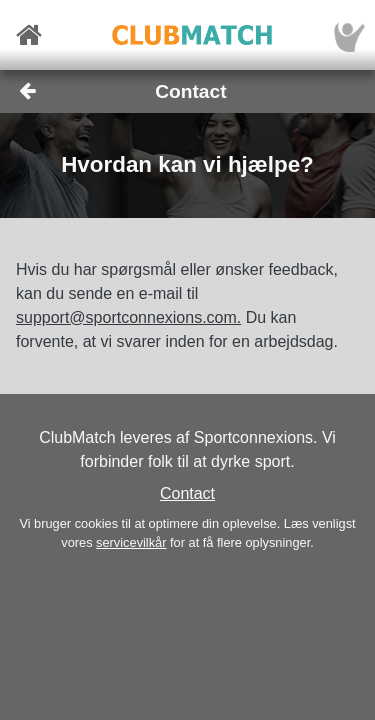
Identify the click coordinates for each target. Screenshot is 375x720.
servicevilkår (131, 542)
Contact (187, 493)
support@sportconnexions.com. (128, 317)
